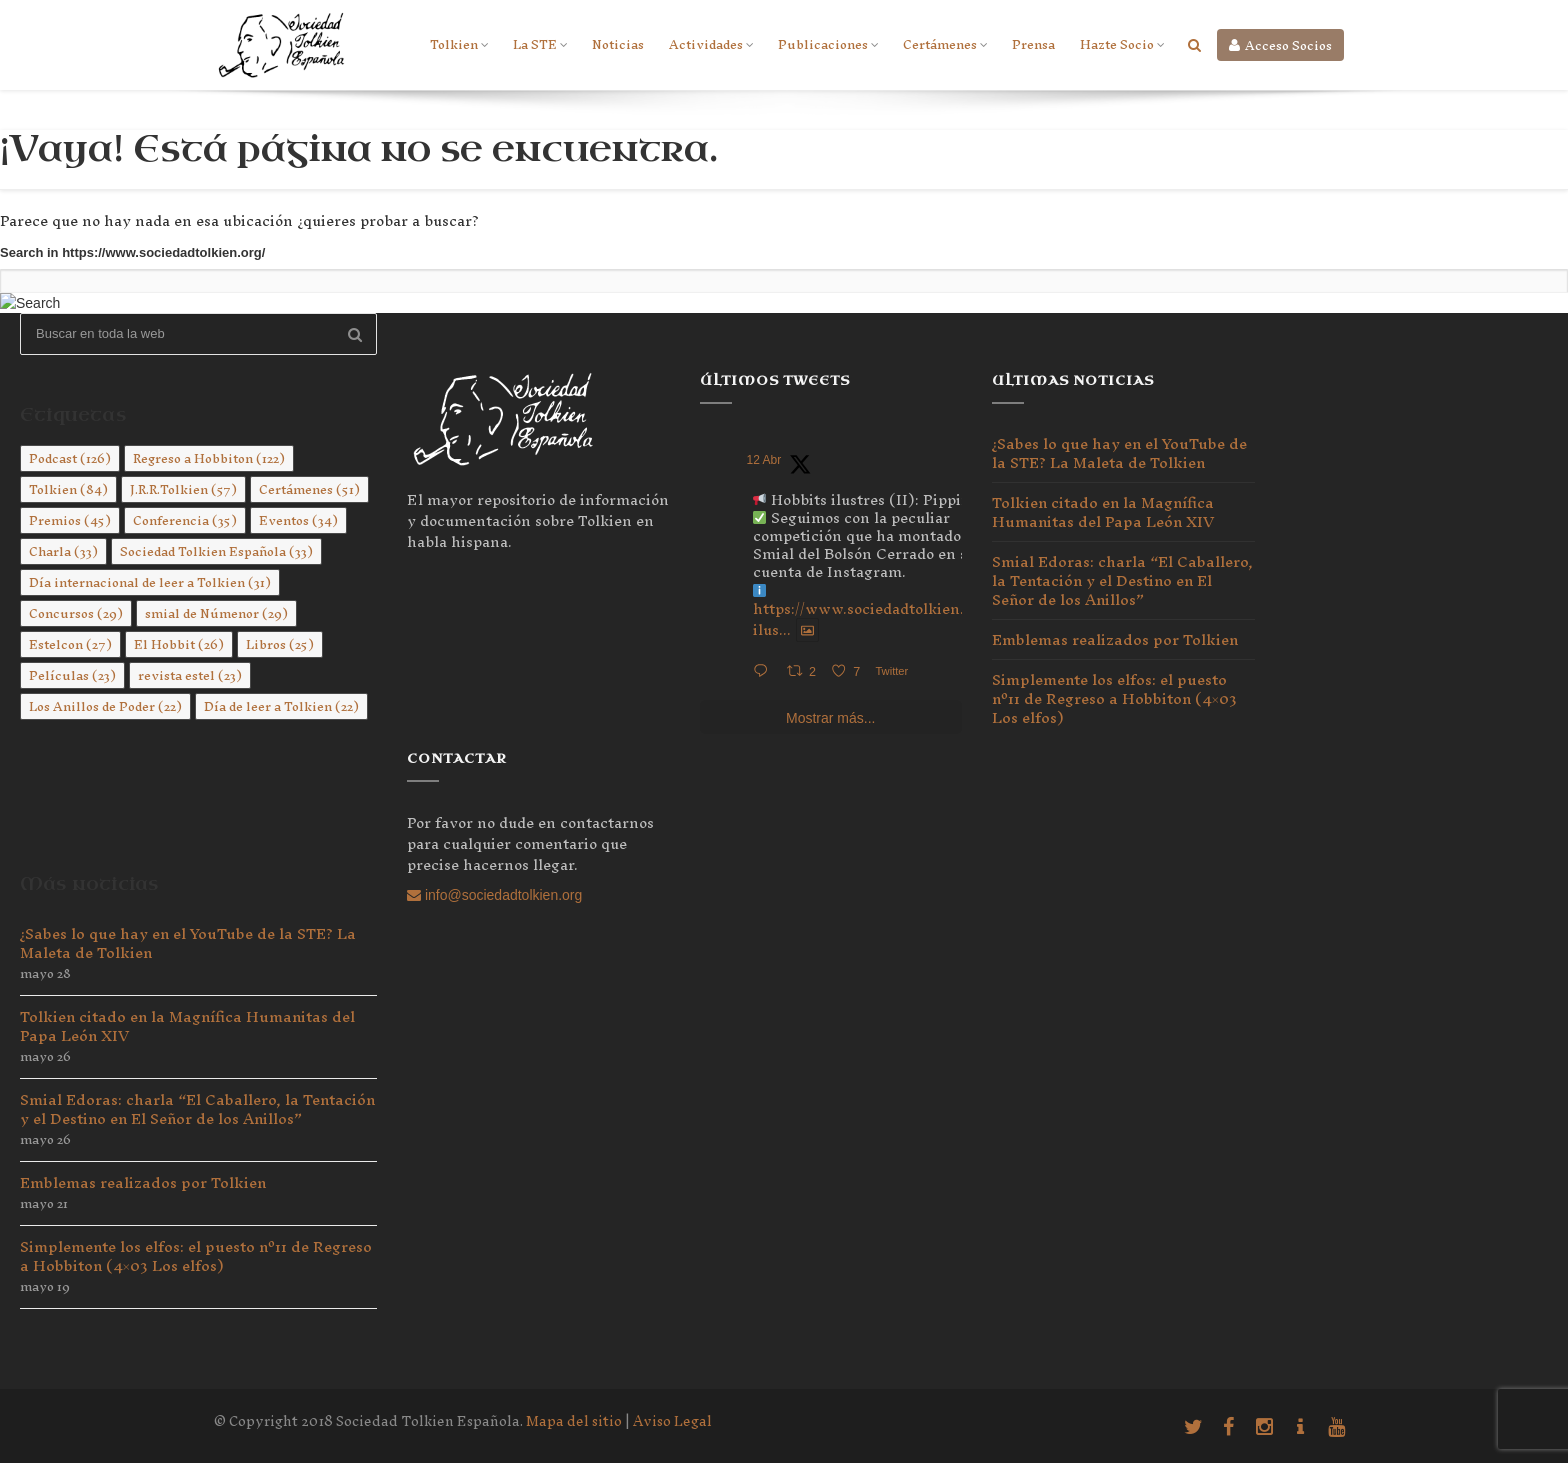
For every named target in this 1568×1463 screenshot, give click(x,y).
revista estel (190, 675)
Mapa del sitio (574, 1421)
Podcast (70, 458)
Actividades (711, 44)
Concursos (76, 613)
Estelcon (70, 644)
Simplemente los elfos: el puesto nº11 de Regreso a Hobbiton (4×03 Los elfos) (196, 1256)
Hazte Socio (1122, 44)
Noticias (618, 44)
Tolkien (459, 44)
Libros (280, 644)
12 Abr (764, 460)
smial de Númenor (216, 613)
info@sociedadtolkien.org (494, 895)
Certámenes (945, 44)
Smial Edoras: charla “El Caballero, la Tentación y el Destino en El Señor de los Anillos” (197, 1109)
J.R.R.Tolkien (183, 489)
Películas (72, 675)
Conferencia (185, 520)
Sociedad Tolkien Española (216, 551)
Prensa (1033, 44)
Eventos (298, 520)
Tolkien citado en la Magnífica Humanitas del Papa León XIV (187, 1026)
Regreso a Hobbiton (209, 458)
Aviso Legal (672, 1421)
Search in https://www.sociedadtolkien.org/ (132, 252)
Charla (63, 551)
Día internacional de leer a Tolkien (150, 582)
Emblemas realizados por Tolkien (143, 1182)
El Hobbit (179, 644)
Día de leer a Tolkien (281, 706)
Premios (70, 520)
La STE (540, 44)
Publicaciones (828, 44)
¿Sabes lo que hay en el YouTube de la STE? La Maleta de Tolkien (188, 943)
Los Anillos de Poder (105, 706)
